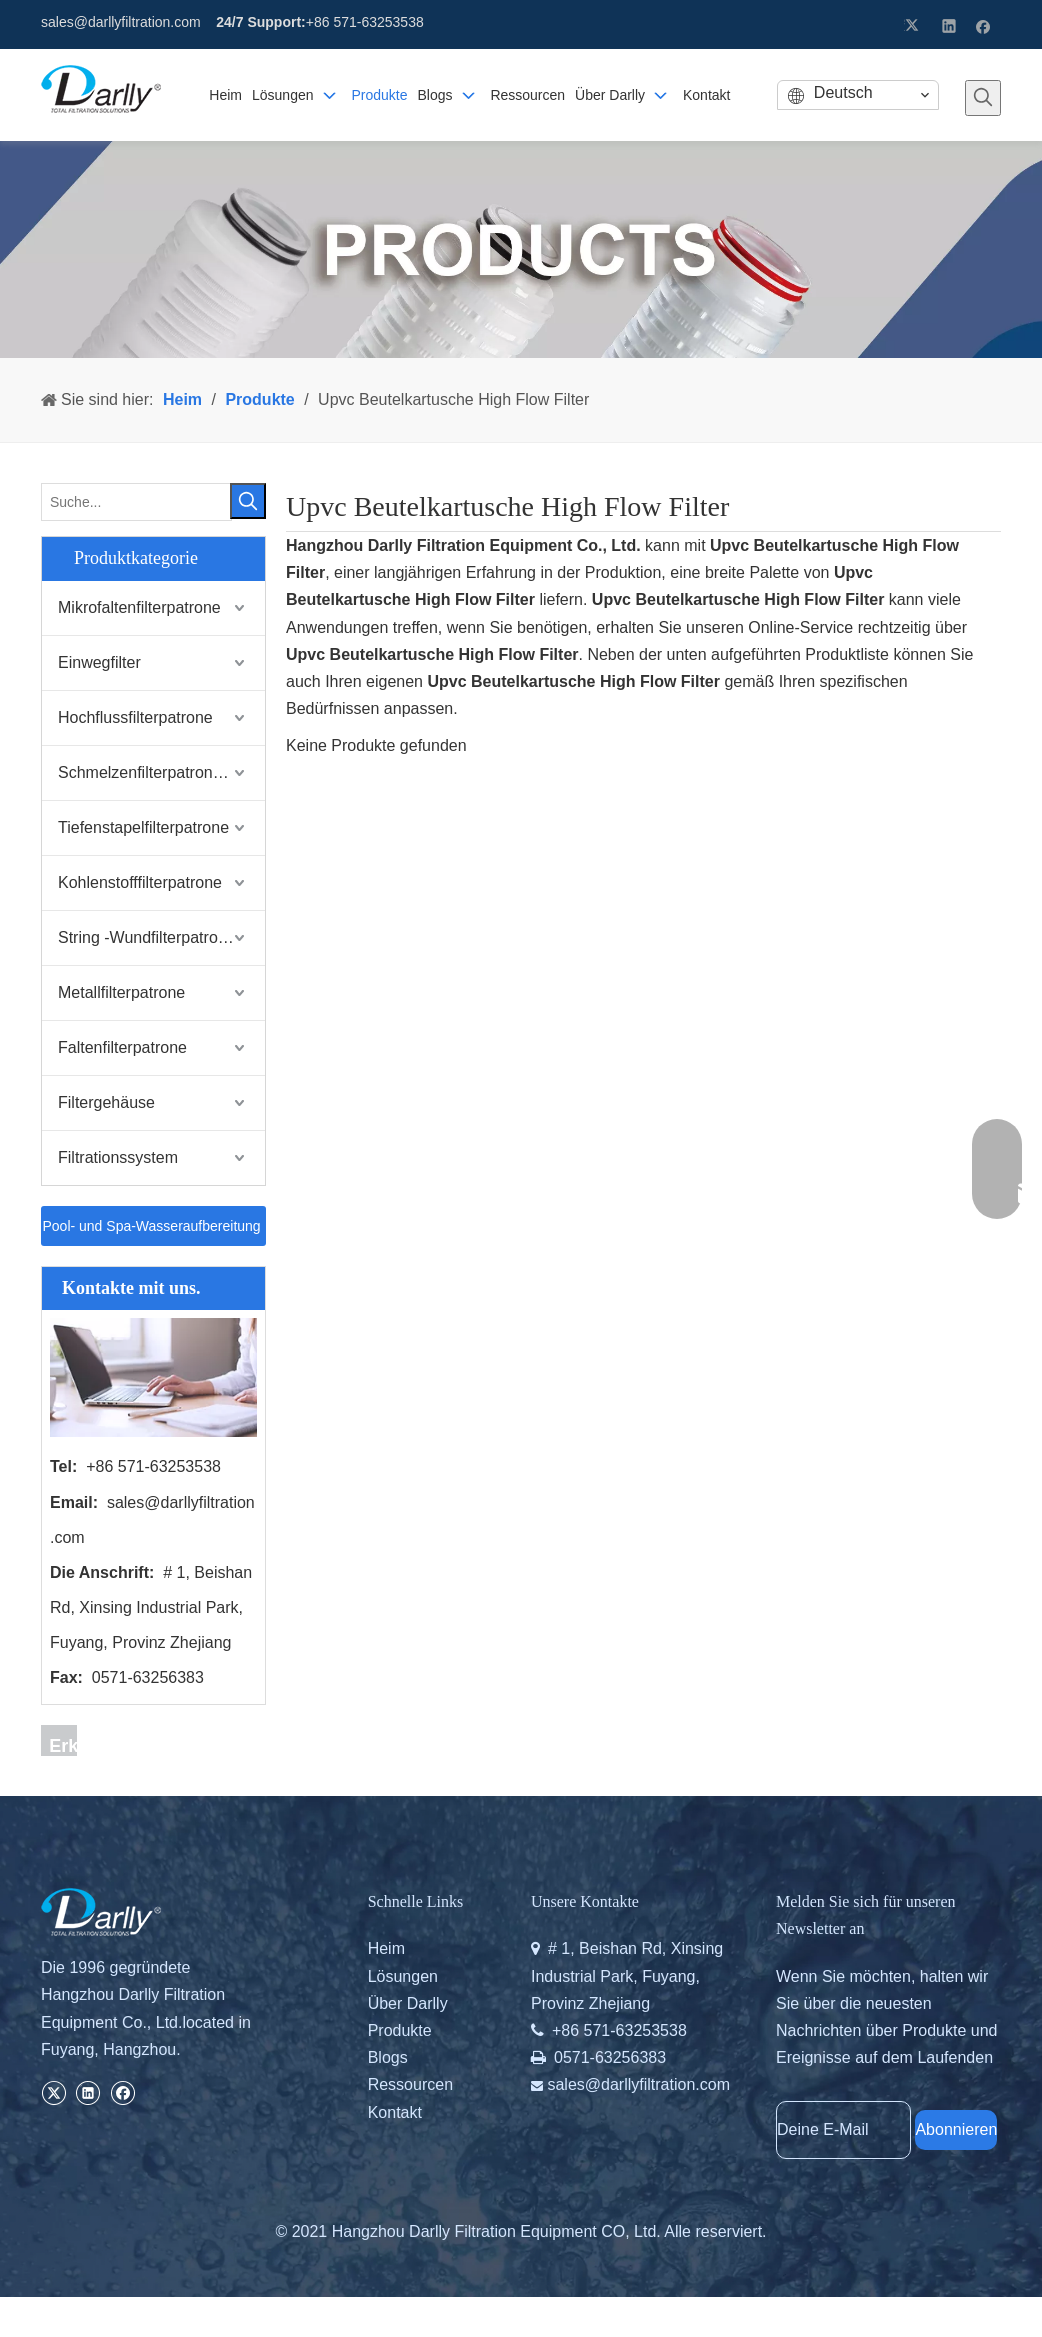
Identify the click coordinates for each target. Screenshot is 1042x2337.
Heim (386, 1948)
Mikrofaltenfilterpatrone (139, 607)
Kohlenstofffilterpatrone (140, 882)
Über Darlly (408, 2003)
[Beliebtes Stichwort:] (983, 98)
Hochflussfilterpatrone (135, 717)
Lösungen (403, 1976)
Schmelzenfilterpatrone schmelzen (161, 772)
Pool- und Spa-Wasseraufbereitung (153, 1232)
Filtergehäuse (106, 1102)
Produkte (400, 2030)
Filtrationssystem (118, 1157)
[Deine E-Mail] (843, 2130)
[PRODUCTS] (521, 249)
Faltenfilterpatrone (122, 1047)
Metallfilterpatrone (121, 992)
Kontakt (395, 2112)
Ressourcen (410, 2084)
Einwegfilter (99, 662)
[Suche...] (136, 502)
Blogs (388, 2057)
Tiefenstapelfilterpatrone (143, 827)
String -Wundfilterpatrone (147, 937)
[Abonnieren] (956, 2130)
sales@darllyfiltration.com (121, 22)
